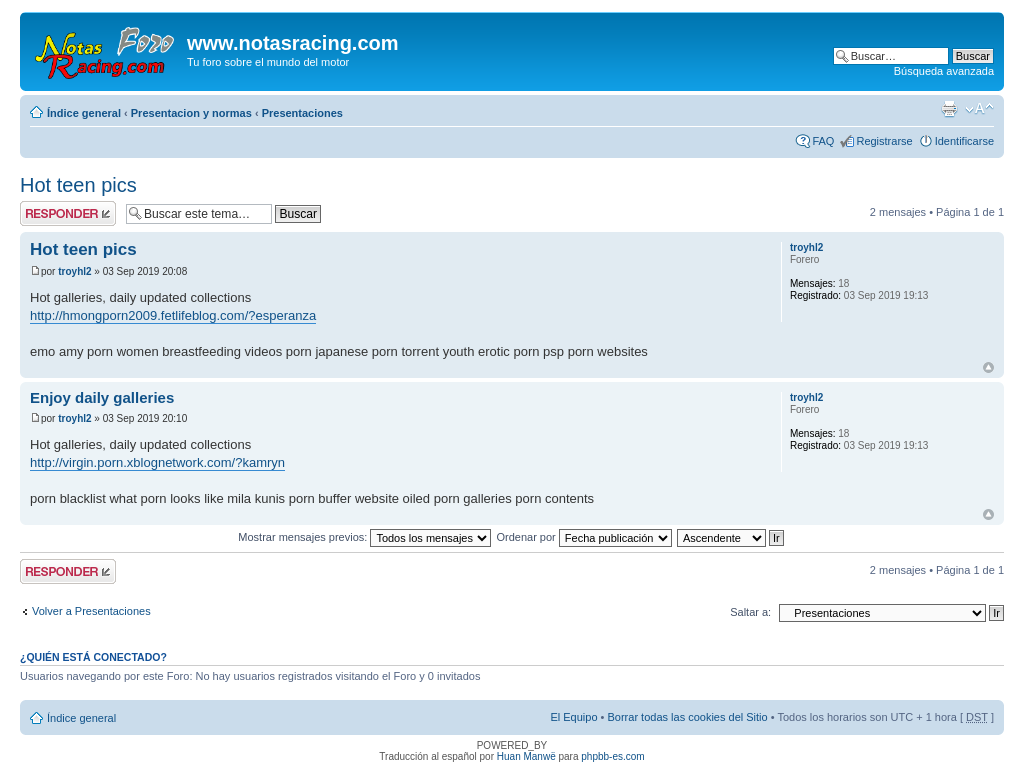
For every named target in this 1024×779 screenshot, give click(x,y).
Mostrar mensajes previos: (364, 537)
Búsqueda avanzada (944, 71)
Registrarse (884, 141)
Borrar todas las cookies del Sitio (687, 717)
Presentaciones (302, 113)
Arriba (988, 367)
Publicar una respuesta (68, 213)
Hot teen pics (78, 185)
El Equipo (573, 717)
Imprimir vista (949, 109)
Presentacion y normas (191, 113)
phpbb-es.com (612, 756)
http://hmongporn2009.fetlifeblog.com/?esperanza (173, 315)
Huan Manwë (526, 756)
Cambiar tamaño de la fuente (979, 109)
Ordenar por (583, 537)
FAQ (823, 141)
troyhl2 (74, 271)
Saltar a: (750, 612)
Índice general (84, 113)
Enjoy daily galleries (102, 397)
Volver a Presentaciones (91, 611)
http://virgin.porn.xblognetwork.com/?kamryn (157, 462)
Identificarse (964, 141)
